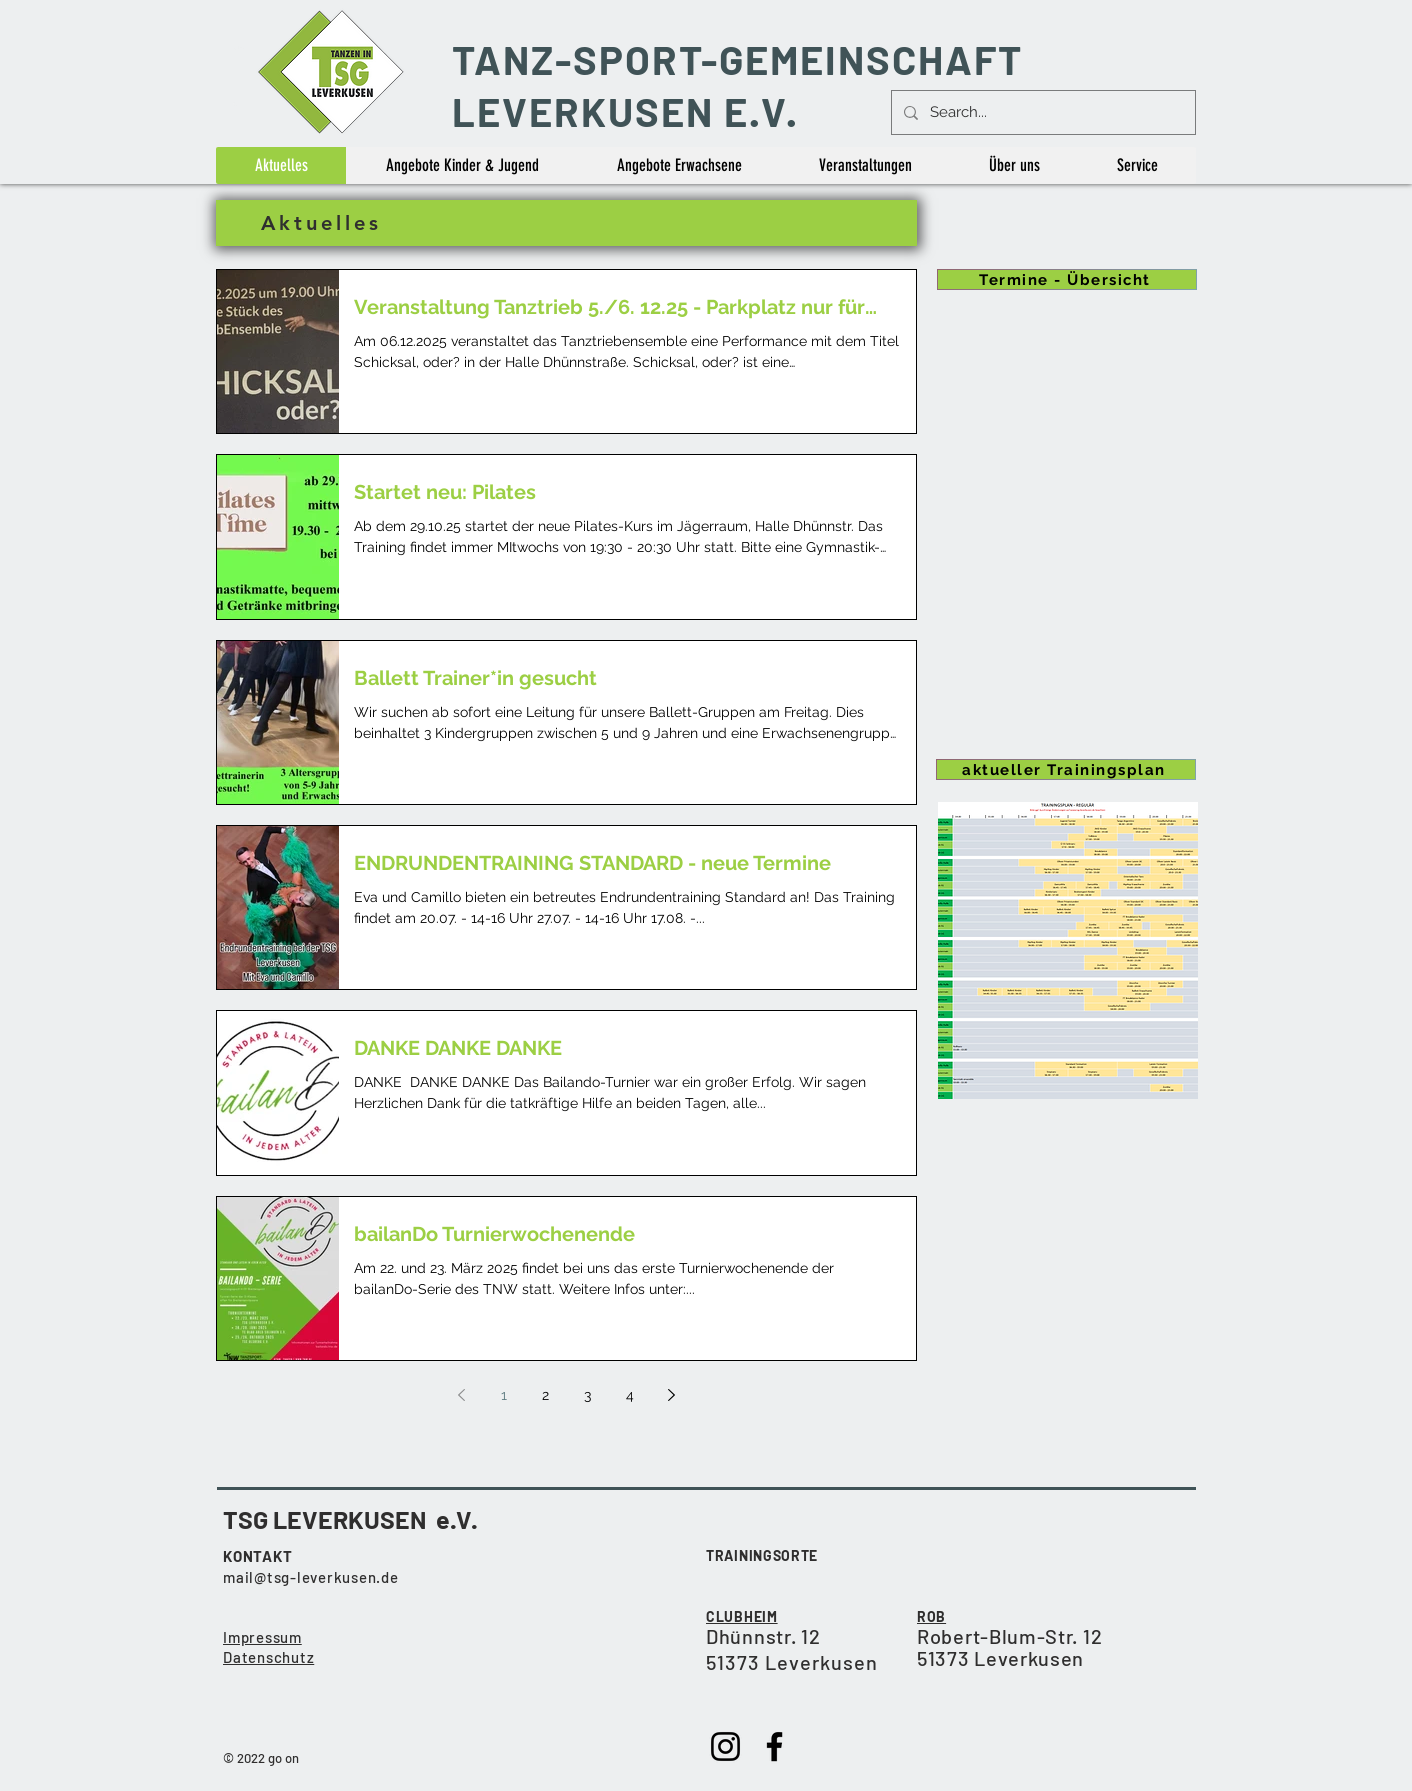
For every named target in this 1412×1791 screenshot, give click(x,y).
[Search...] (1041, 112)
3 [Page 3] (587, 1395)
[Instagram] (725, 1746)
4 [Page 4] (630, 1395)
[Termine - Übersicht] (1067, 279)
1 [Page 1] (504, 1395)
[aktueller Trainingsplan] (1066, 769)
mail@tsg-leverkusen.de (311, 1577)
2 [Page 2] (545, 1395)
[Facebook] (774, 1746)
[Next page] (672, 1395)
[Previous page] (462, 1395)
